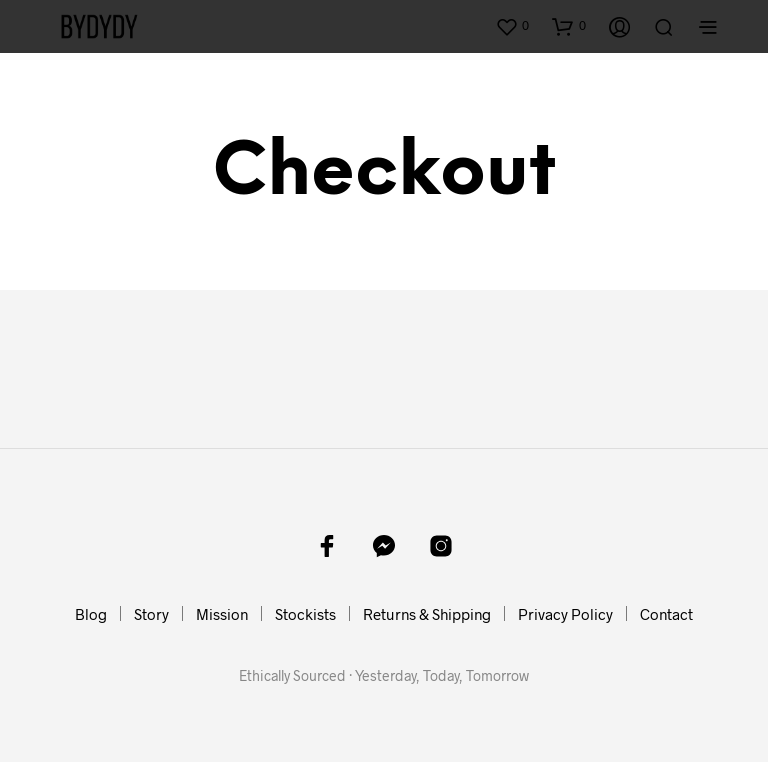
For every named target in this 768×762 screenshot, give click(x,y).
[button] (512, 26)
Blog (91, 614)
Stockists (305, 614)
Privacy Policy (565, 614)
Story (151, 614)
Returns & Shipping (427, 614)
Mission (222, 614)
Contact (666, 614)
